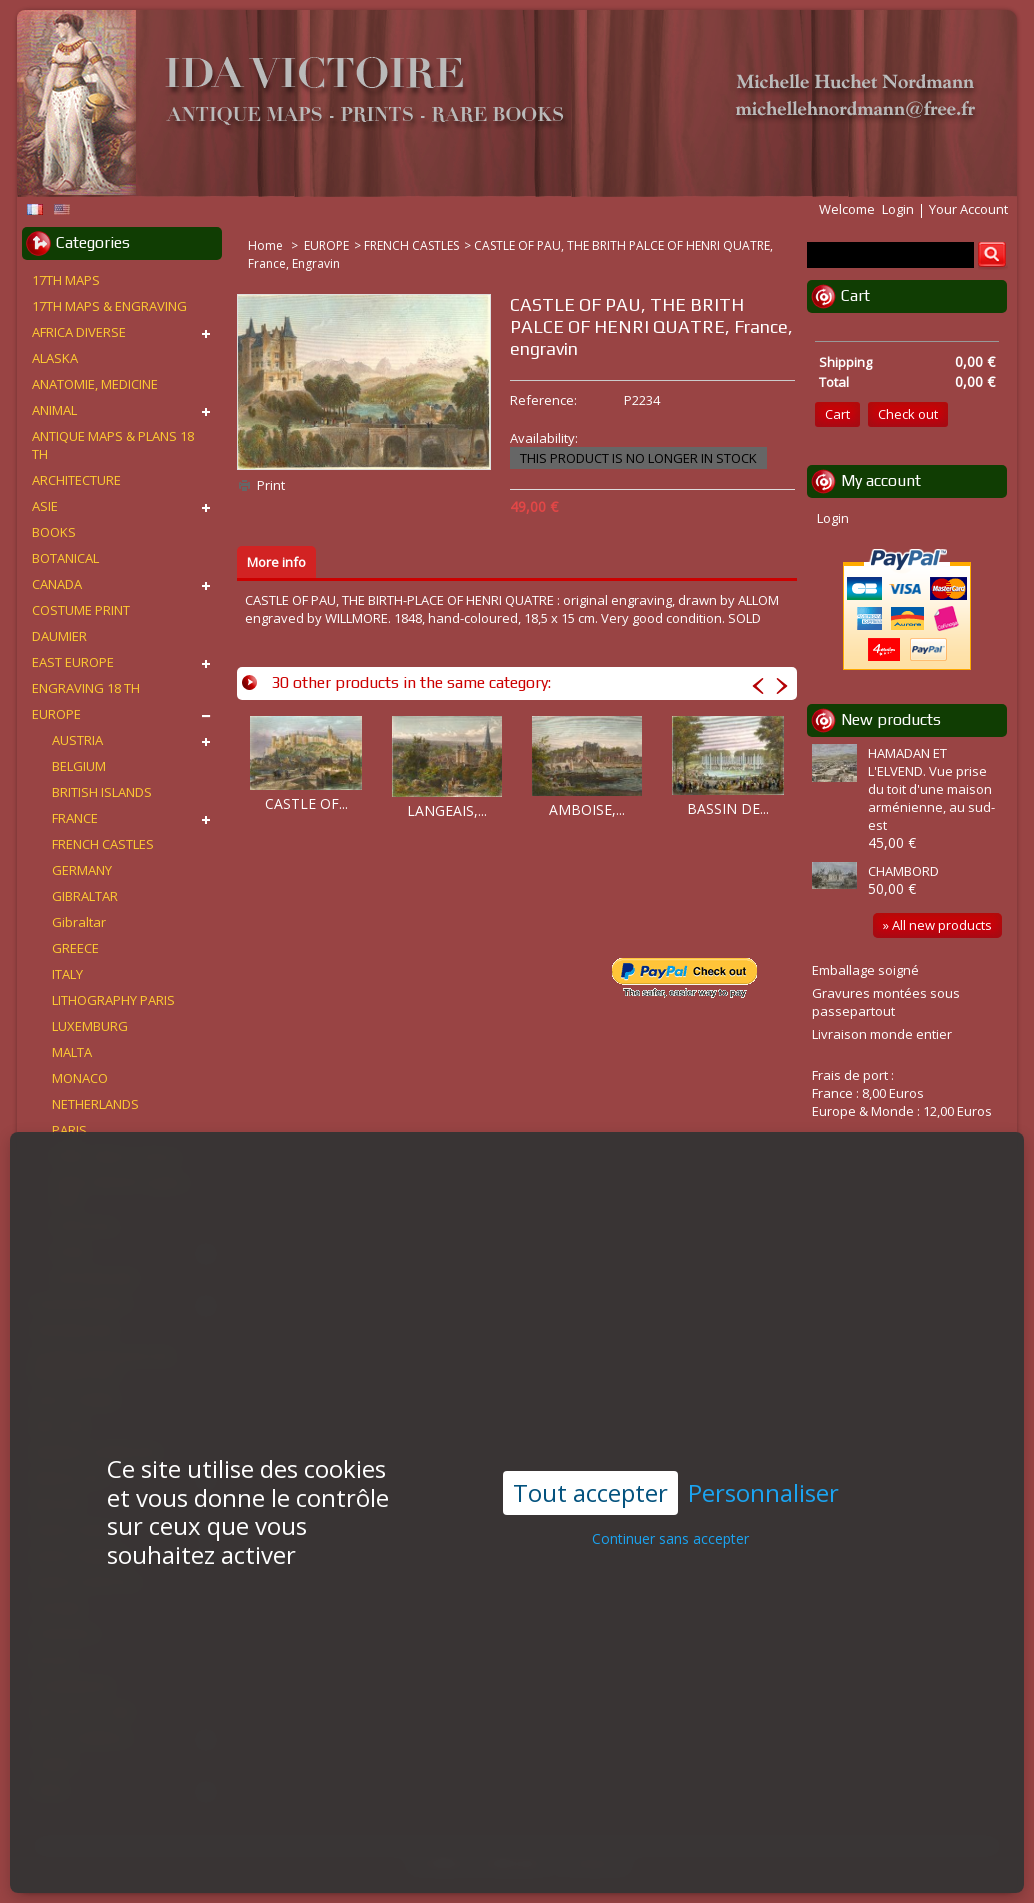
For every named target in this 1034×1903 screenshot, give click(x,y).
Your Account (968, 209)
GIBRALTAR (85, 896)
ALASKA (55, 358)
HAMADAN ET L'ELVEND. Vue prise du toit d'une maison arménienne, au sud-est (931, 789)
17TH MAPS (66, 280)
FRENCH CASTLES (411, 245)
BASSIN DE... (728, 808)
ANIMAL (54, 410)
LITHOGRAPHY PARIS (113, 1000)
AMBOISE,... (587, 809)
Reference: (543, 400)
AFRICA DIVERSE (79, 332)
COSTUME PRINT (81, 610)
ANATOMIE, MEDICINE (95, 384)
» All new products (937, 925)
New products (891, 719)
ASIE (45, 506)
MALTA (72, 1052)
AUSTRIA (77, 740)
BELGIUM (79, 766)
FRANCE (75, 818)
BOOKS (54, 532)
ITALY (67, 974)
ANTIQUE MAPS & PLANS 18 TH (113, 445)
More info (276, 562)
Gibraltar (79, 922)
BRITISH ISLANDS (102, 792)
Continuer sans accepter (670, 1479)
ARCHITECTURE (76, 480)
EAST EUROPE (73, 662)
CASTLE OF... (306, 803)
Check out (908, 414)
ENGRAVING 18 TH (86, 688)
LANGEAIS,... (447, 810)
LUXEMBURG (90, 1026)
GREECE (75, 948)
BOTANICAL (65, 558)
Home (267, 245)
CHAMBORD (903, 871)
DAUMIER (59, 636)
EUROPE (326, 245)
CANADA (57, 584)
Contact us (596, 1864)
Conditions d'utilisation (479, 1864)
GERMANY (82, 870)
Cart (855, 295)
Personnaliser (763, 1433)
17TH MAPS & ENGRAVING (109, 306)
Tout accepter (590, 1432)
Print (271, 485)
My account (881, 480)
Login (898, 209)
